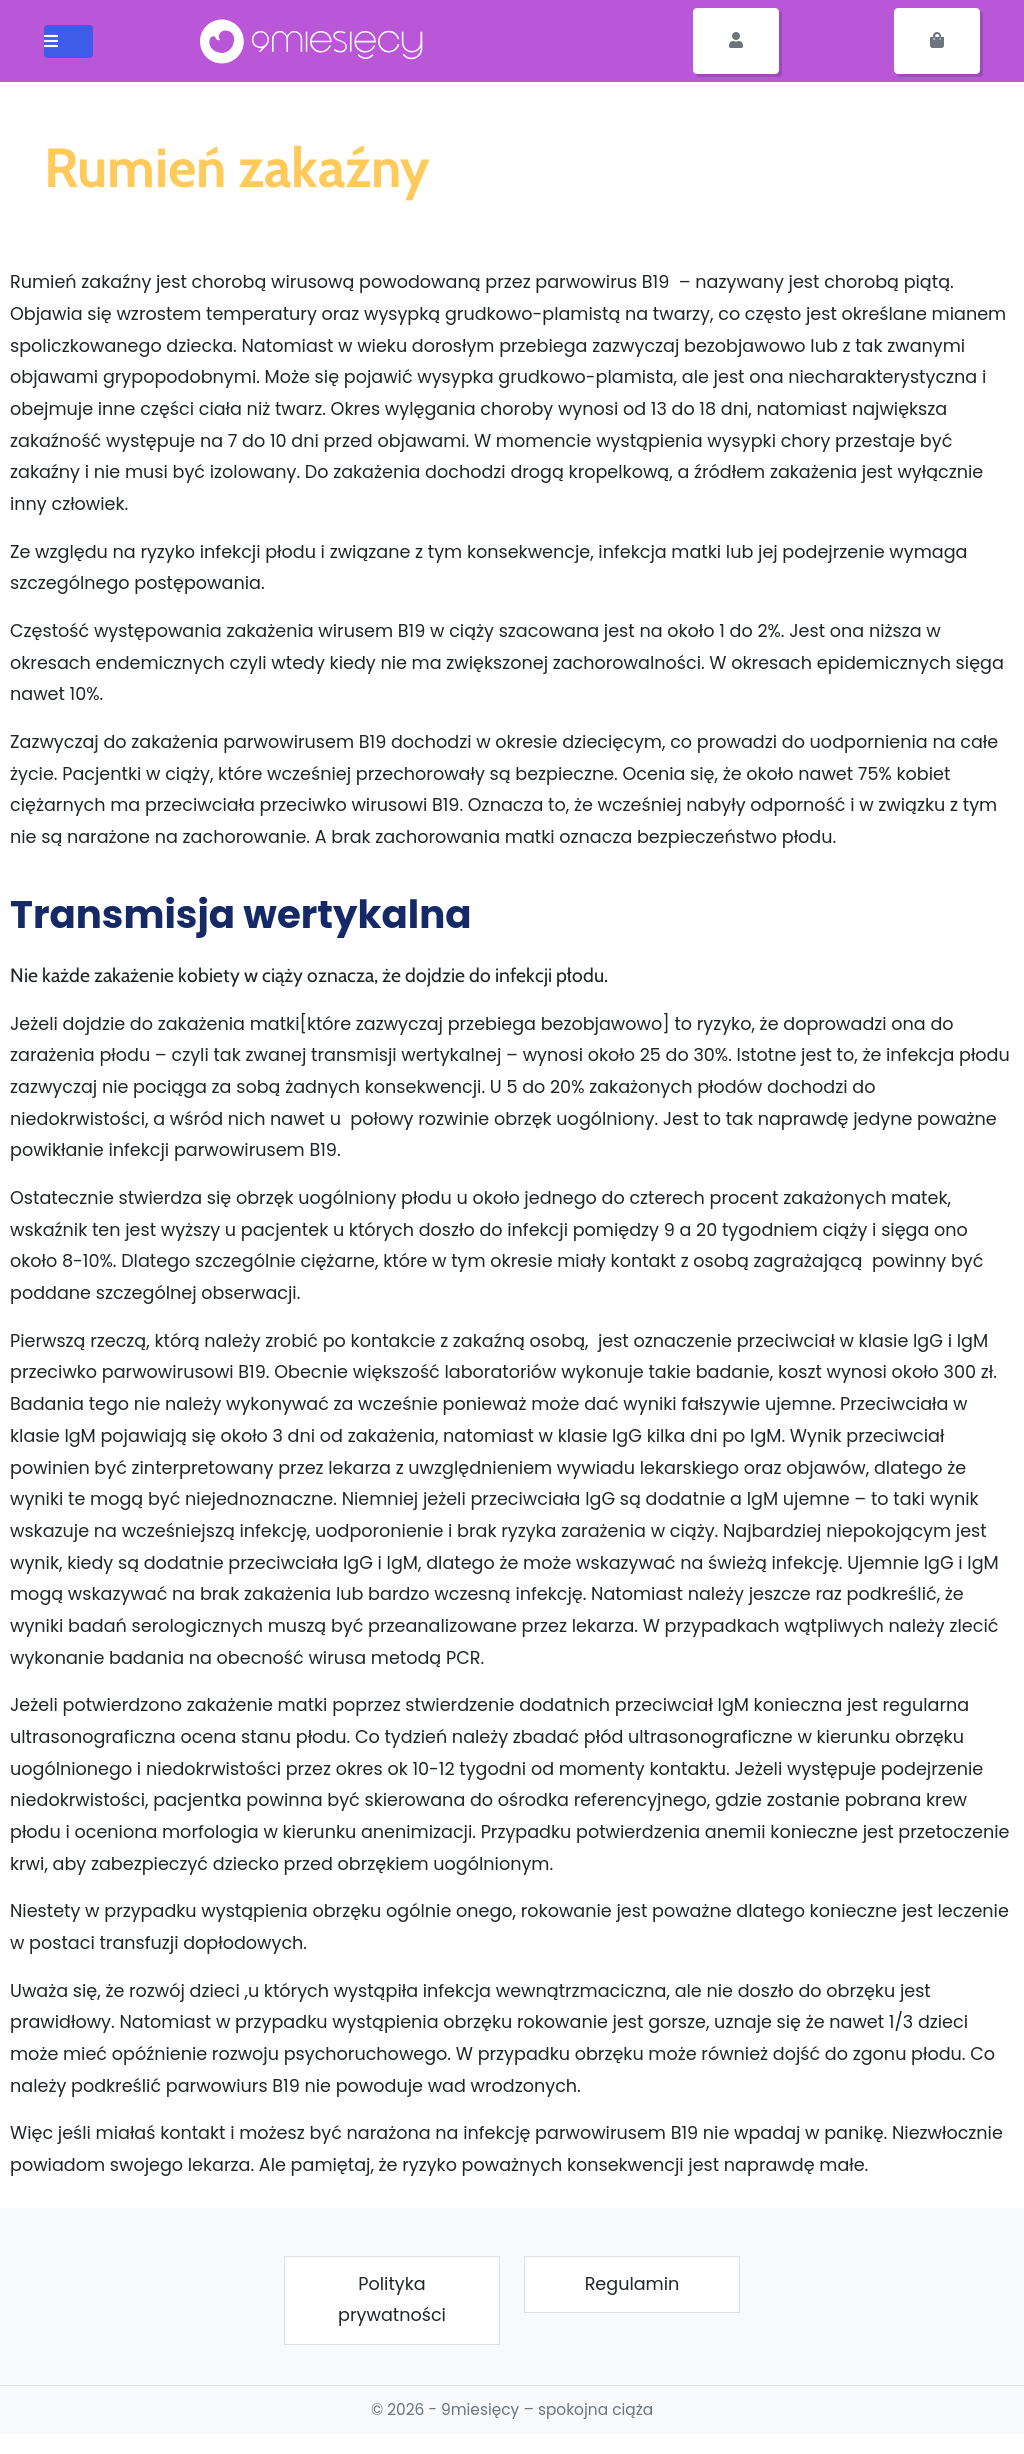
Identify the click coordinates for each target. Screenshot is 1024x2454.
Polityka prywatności (392, 2300)
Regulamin (632, 2284)
